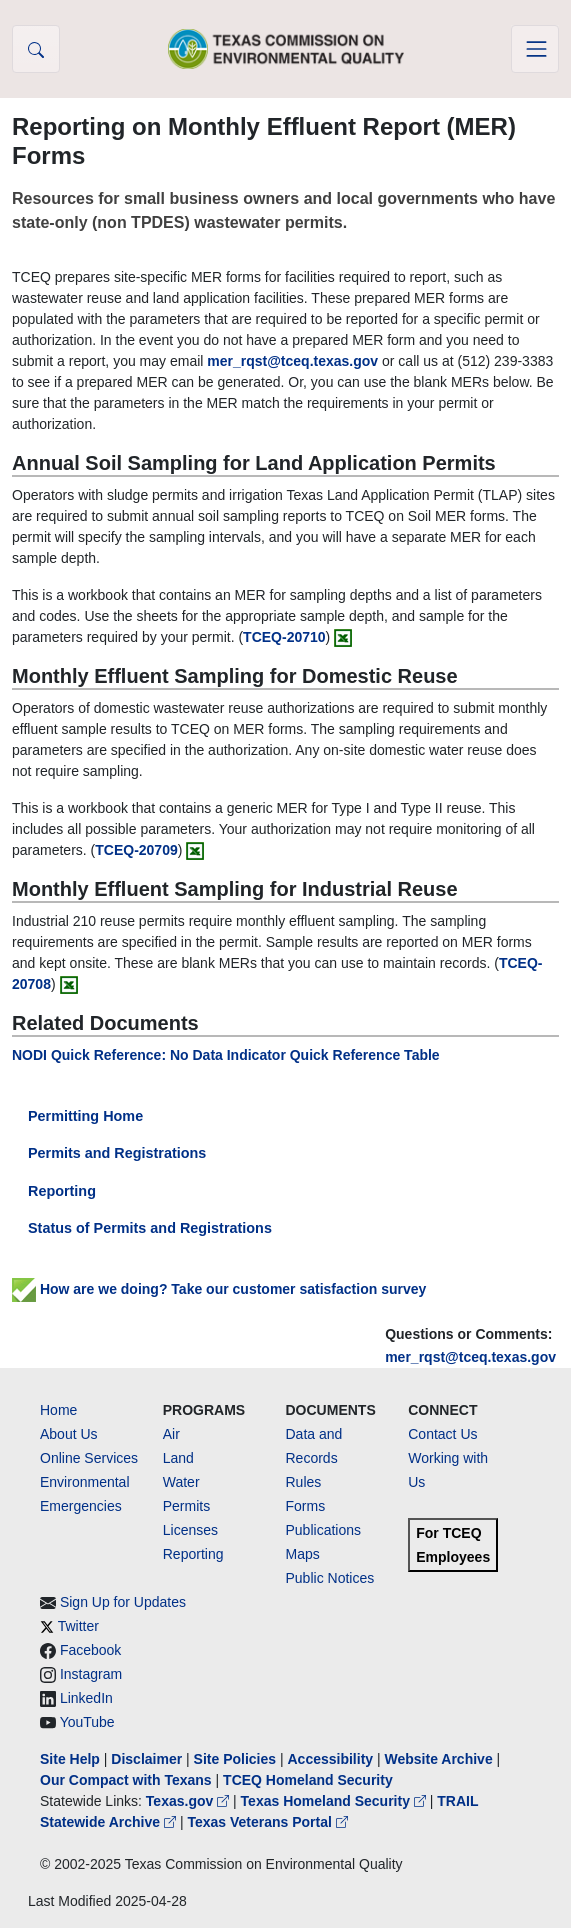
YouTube (87, 1722)
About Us (69, 1434)
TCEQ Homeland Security (308, 1780)
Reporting (62, 1191)
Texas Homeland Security (335, 1801)
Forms (306, 1506)
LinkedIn (86, 1698)
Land (178, 1458)
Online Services (89, 1458)
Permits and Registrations (117, 1153)
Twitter (78, 1626)
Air (171, 1434)
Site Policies (235, 1759)
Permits (186, 1506)
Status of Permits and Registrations (150, 1228)
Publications (324, 1530)
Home (58, 1410)
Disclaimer (146, 1759)
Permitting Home (85, 1116)
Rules (304, 1482)
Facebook (90, 1650)
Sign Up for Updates (123, 1602)
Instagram (91, 1674)
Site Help (70, 1759)
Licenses (190, 1530)
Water (181, 1482)
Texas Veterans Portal (267, 1822)
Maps (303, 1554)
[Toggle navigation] (535, 49)
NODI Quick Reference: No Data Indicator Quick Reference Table (226, 1055)
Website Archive (439, 1759)
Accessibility (332, 1759)
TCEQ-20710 (284, 637)
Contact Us (442, 1434)
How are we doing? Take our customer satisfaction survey (219, 1289)
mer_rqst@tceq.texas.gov (470, 1357)
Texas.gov (189, 1801)
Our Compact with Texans (126, 1780)
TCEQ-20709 (136, 850)
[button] (36, 49)
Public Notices (330, 1578)
